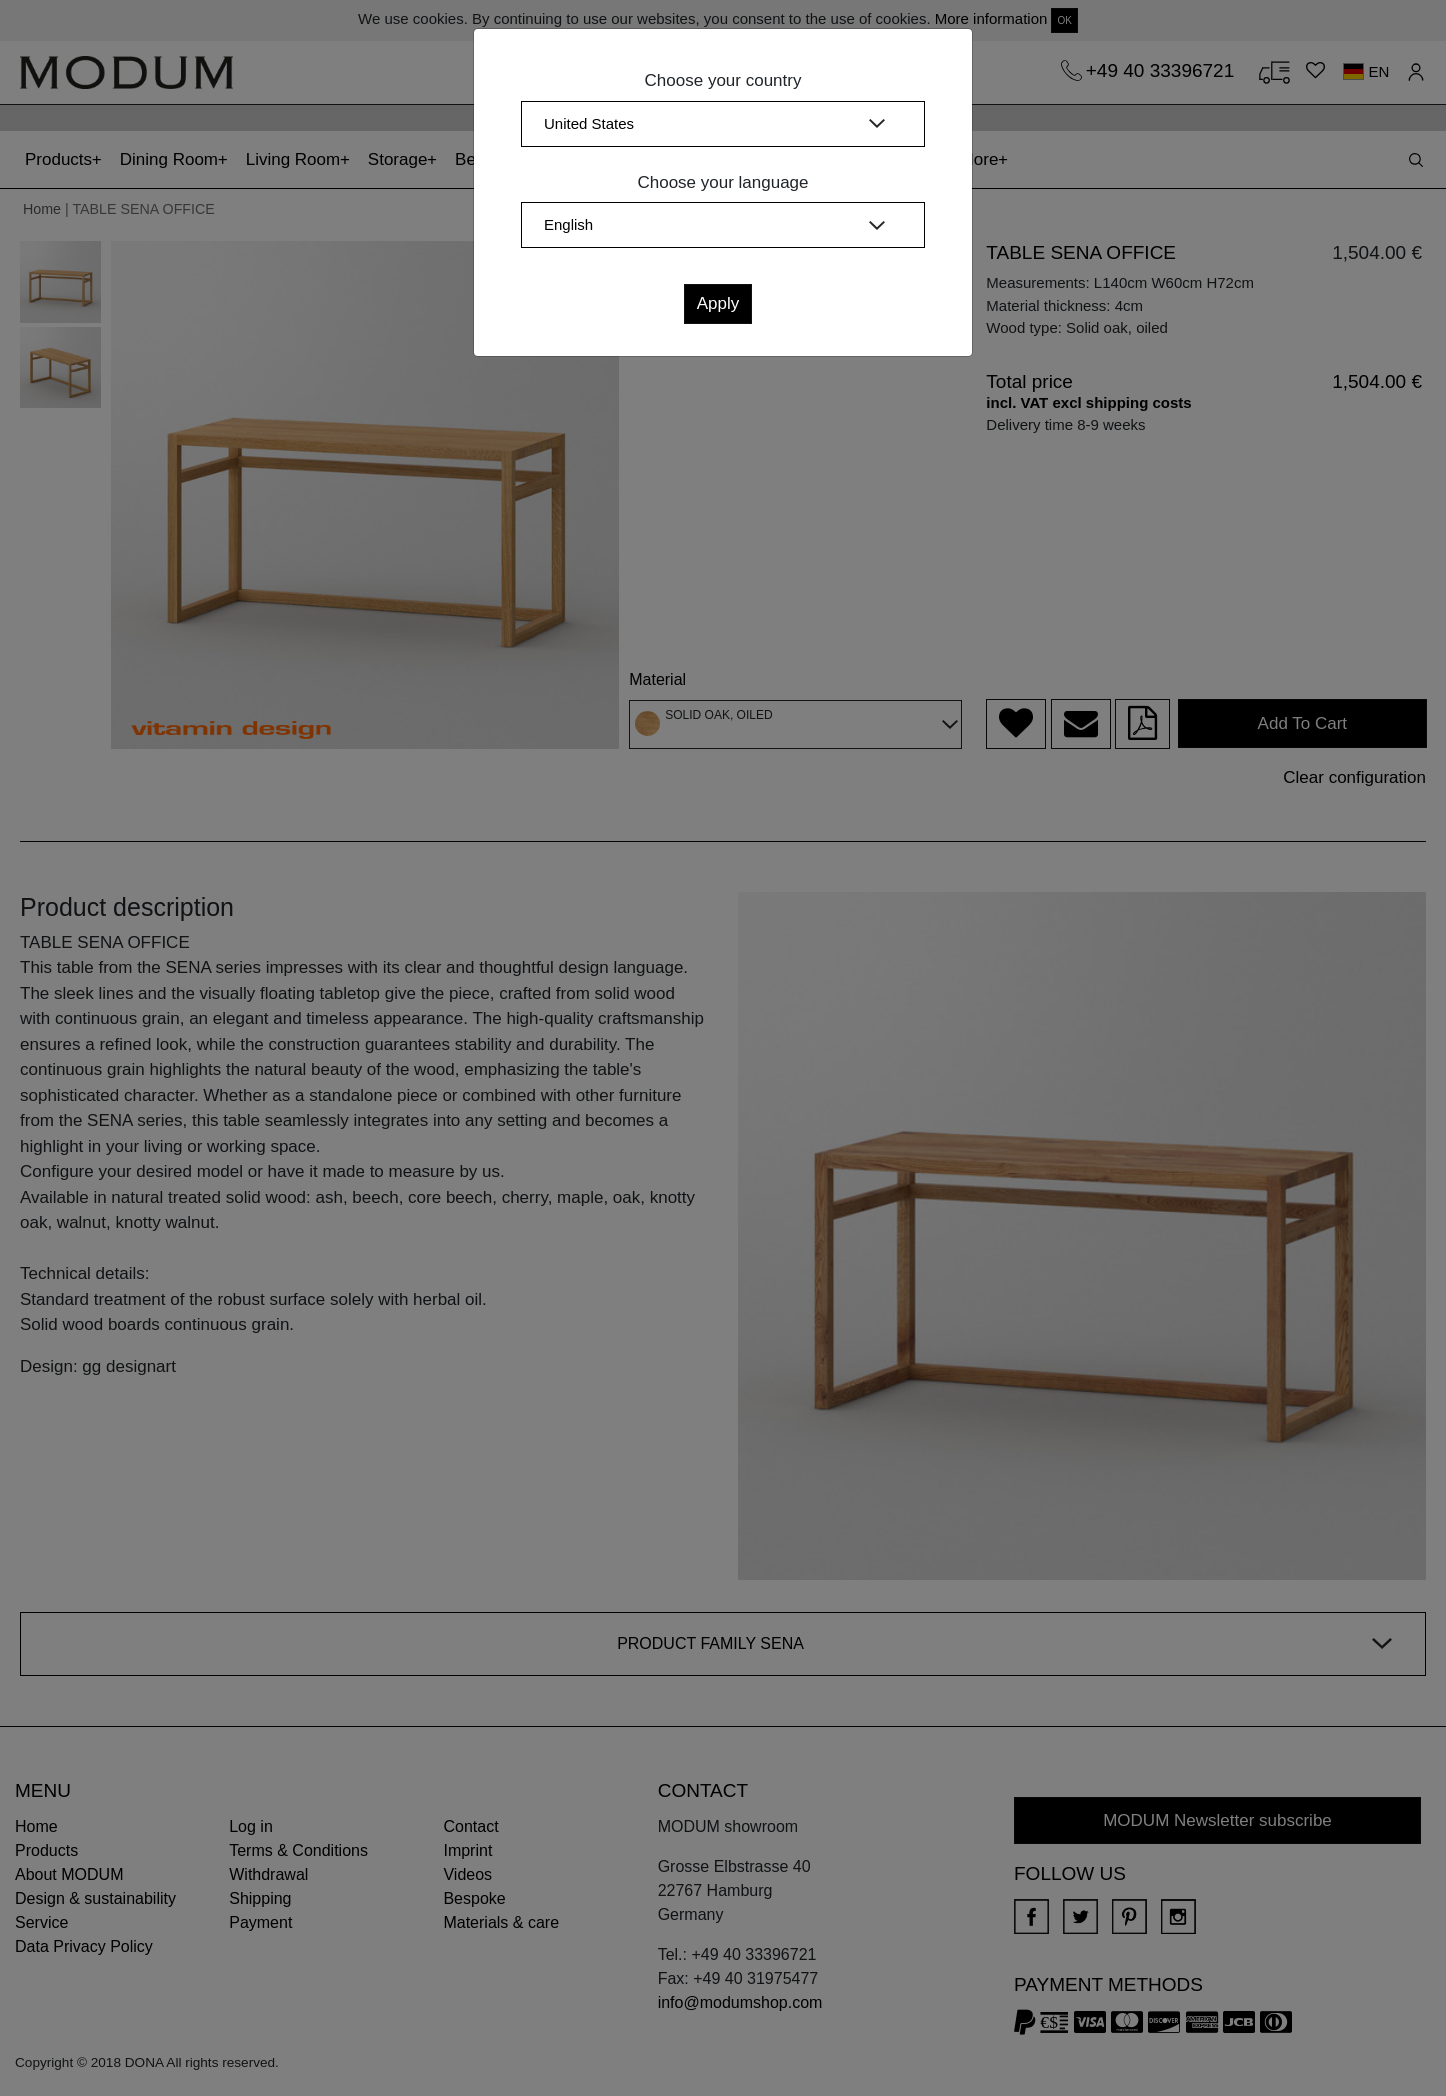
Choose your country (723, 80)
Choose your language (722, 182)
